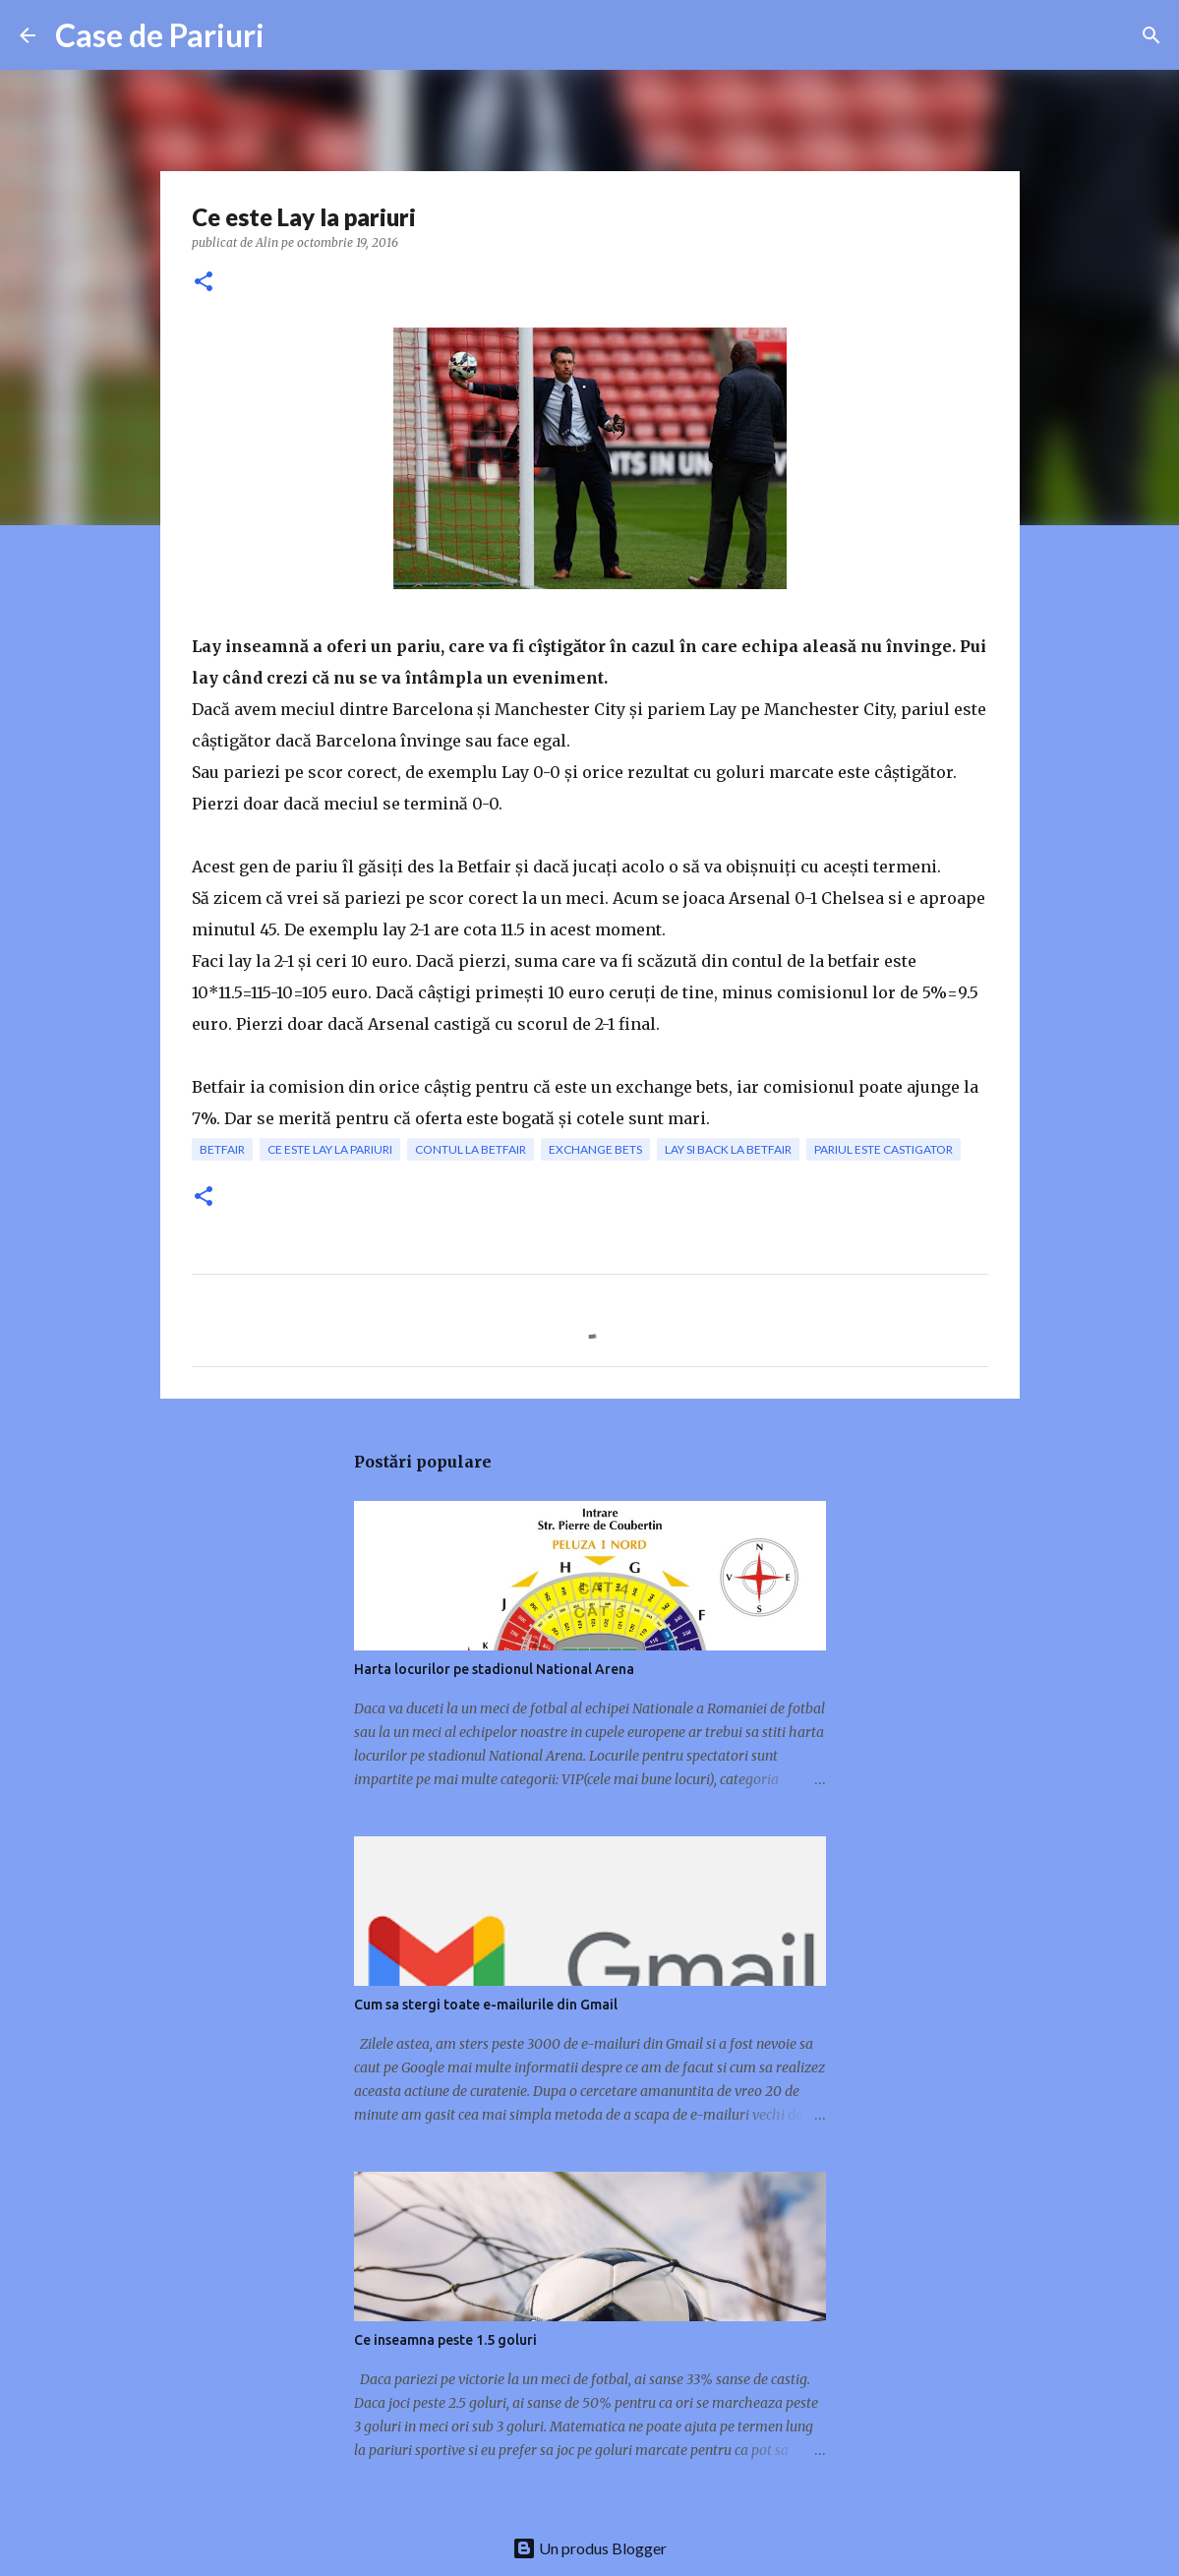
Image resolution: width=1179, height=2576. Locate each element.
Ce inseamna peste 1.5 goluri (445, 2340)
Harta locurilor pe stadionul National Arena (494, 1669)
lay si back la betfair (728, 1149)
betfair (222, 1149)
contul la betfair (470, 1149)
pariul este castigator (883, 1149)
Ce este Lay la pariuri (329, 1149)
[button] (203, 283)
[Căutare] (1151, 35)
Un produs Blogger (589, 2548)
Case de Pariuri (160, 35)
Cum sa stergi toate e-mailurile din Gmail (486, 2004)
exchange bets (595, 1149)
